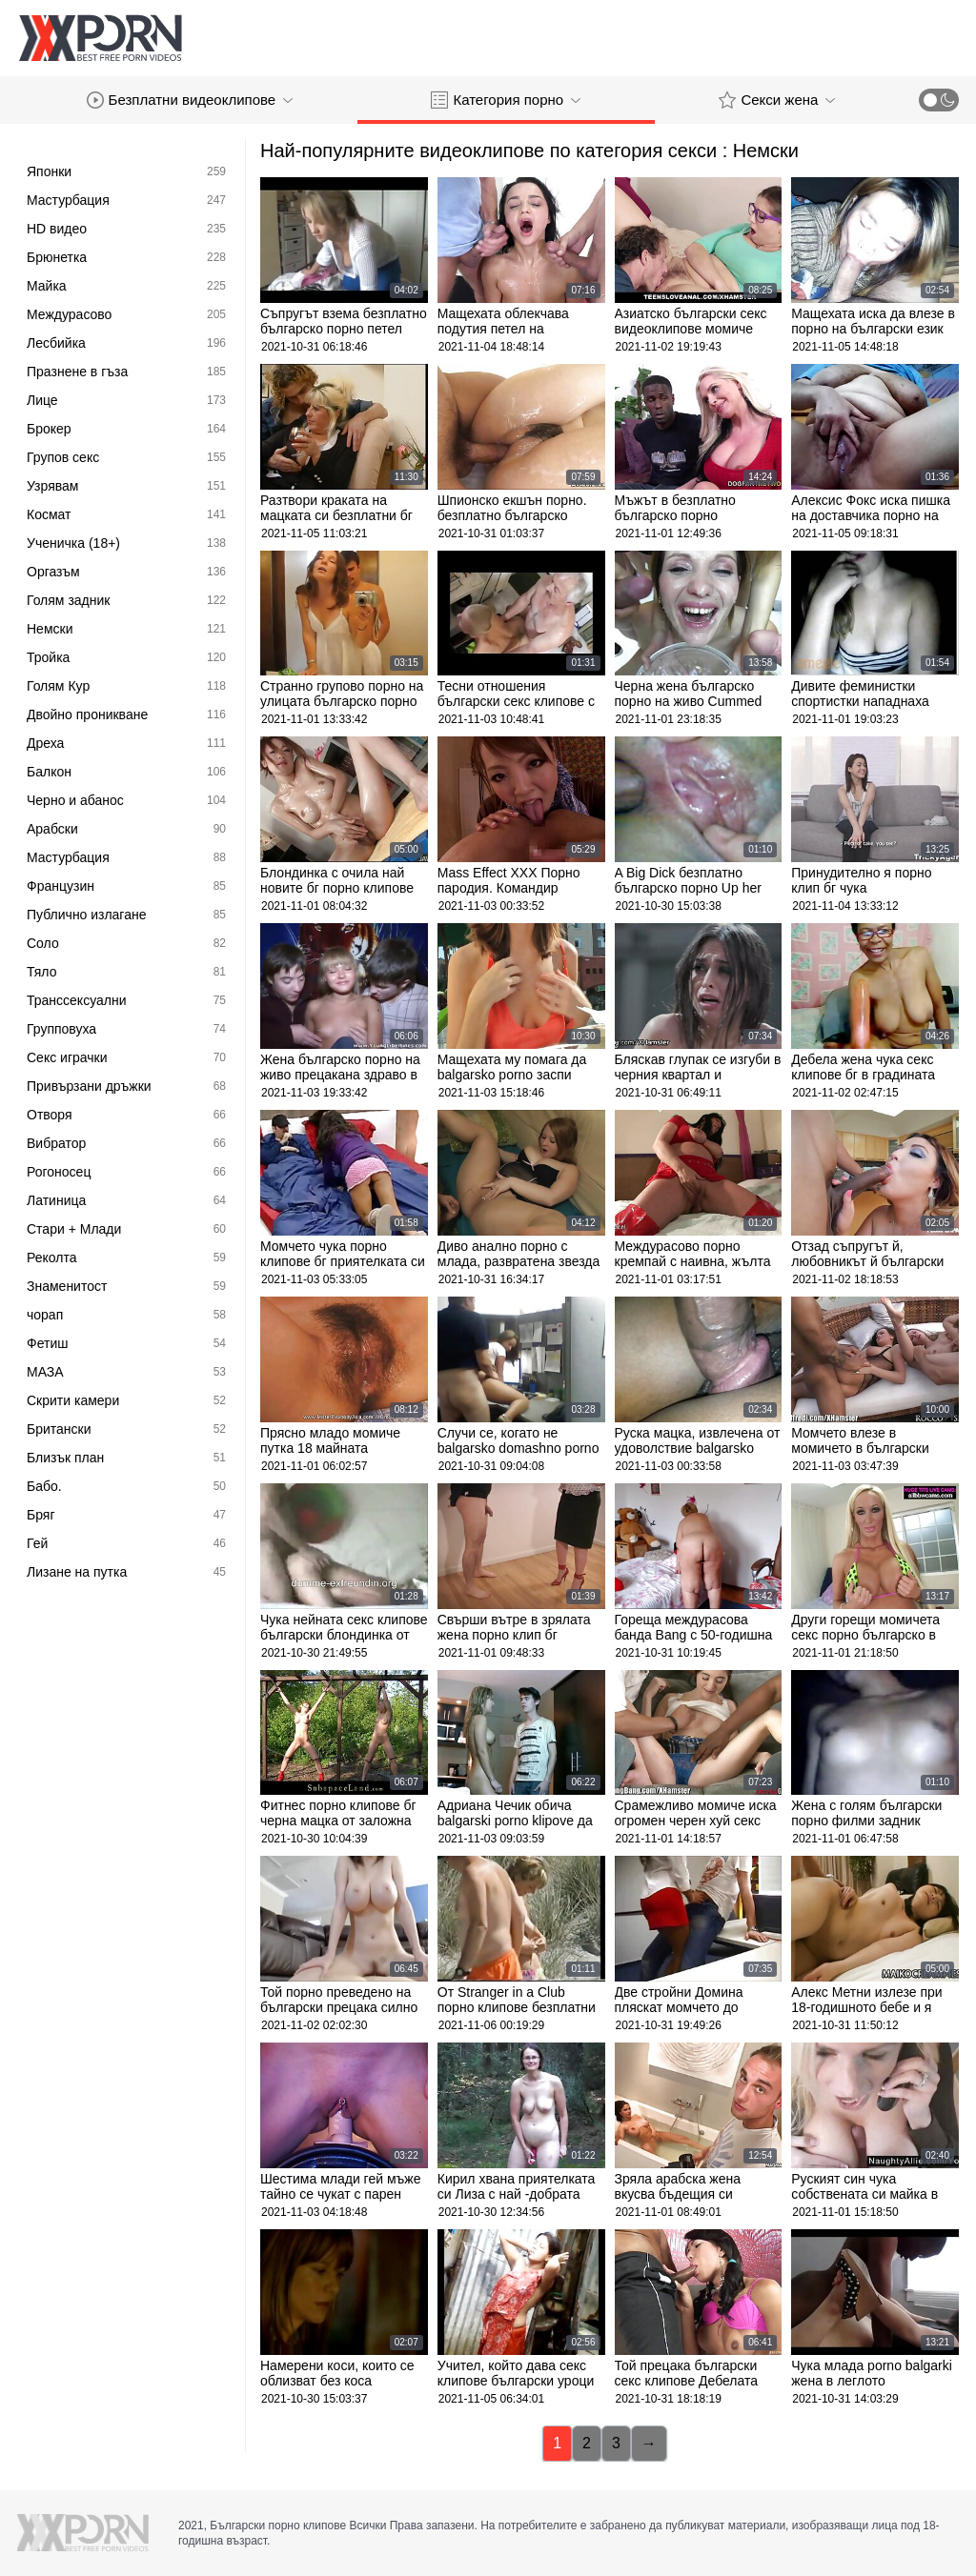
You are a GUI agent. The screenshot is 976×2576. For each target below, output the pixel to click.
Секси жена (777, 100)
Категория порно (505, 100)
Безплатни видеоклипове (190, 100)
